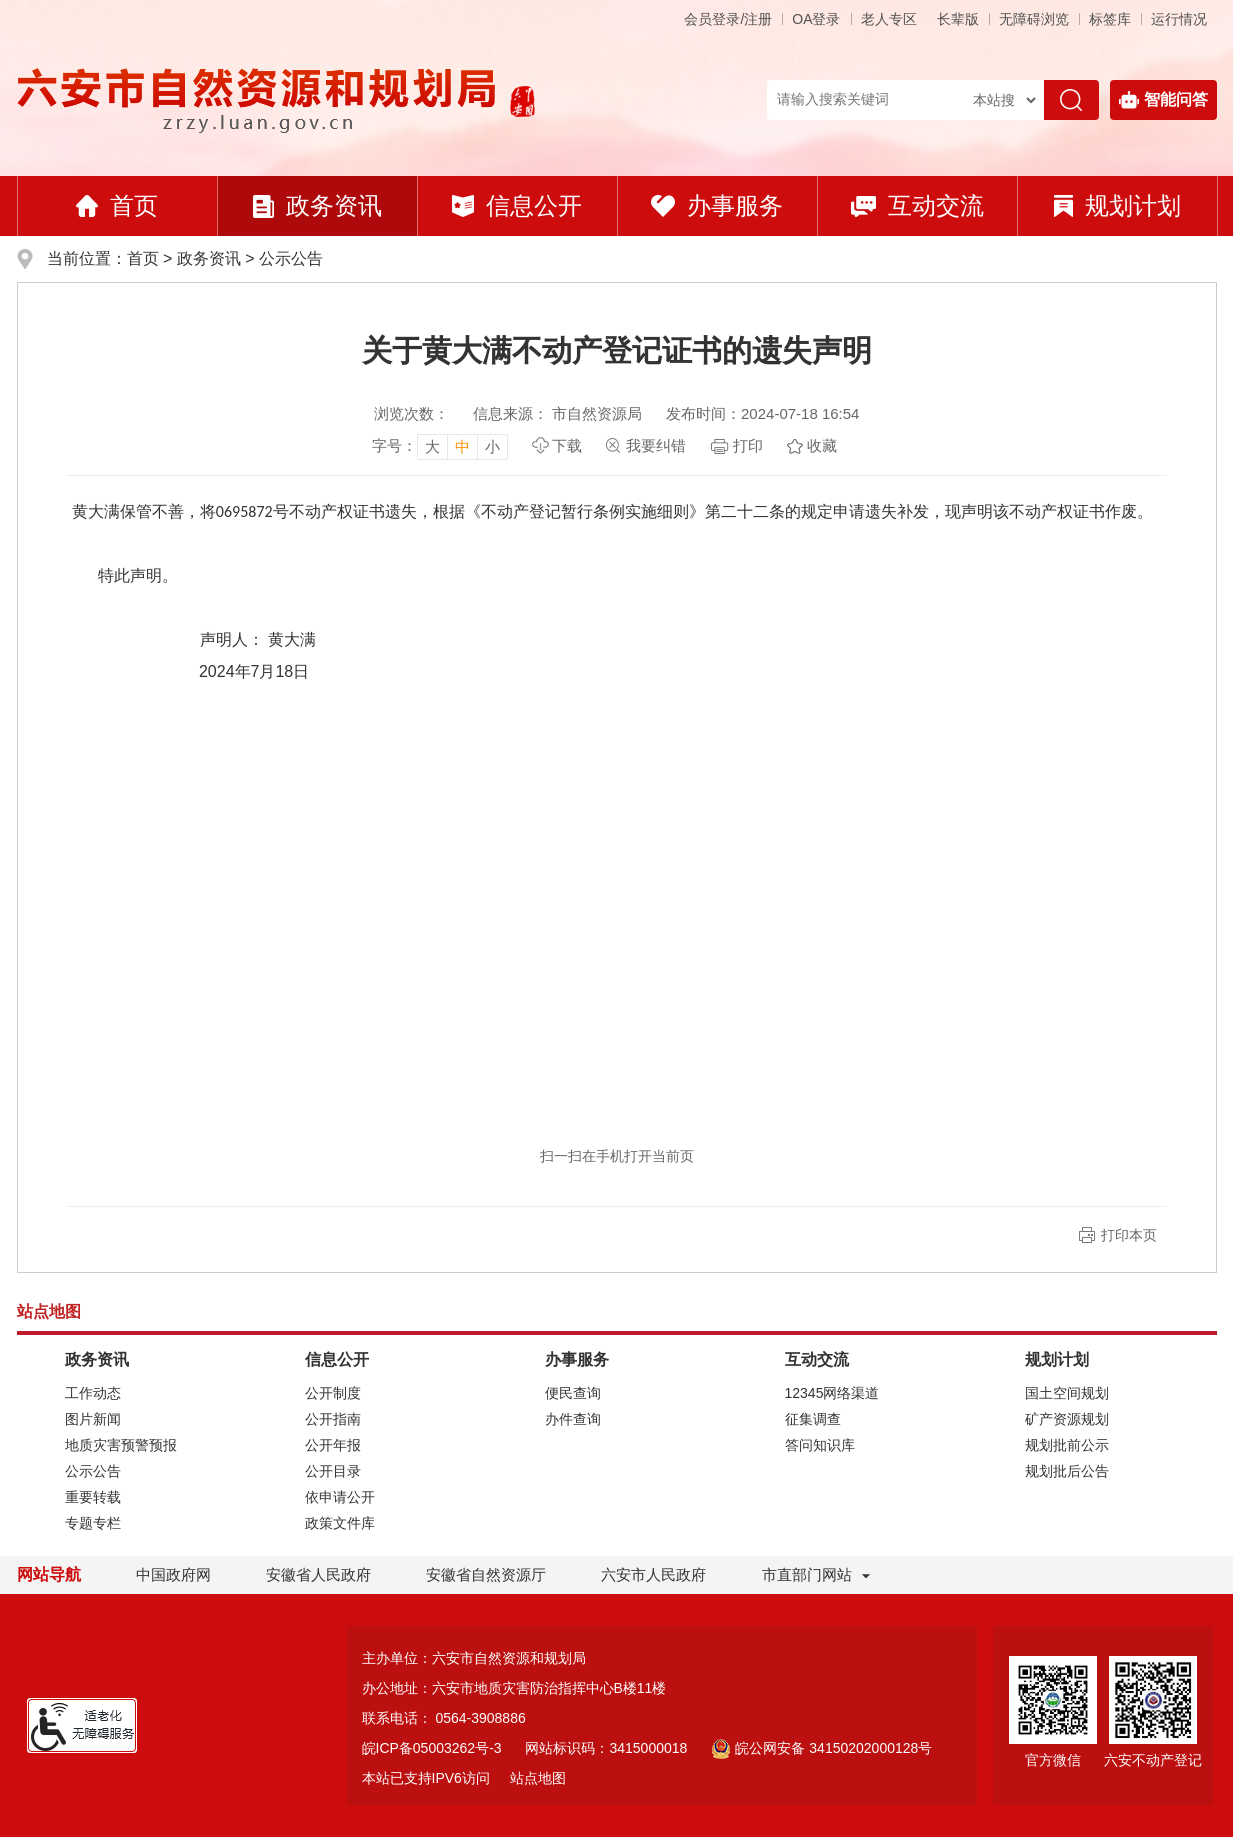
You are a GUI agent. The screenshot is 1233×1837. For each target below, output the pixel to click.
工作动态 (93, 1393)
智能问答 (1163, 100)
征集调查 (813, 1419)
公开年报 (333, 1445)
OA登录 (816, 19)
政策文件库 (340, 1523)
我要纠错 (656, 445)
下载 (567, 445)
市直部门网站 (816, 1574)
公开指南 (333, 1419)
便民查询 (573, 1393)
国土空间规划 (1067, 1393)
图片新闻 (93, 1419)
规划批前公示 (1067, 1445)
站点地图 (538, 1778)
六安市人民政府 (653, 1574)
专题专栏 (93, 1523)
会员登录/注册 (728, 19)
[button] (958, 19)
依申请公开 (340, 1497)
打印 (748, 445)
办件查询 (573, 1419)
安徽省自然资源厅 (486, 1574)
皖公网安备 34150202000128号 (821, 1748)
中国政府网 (173, 1574)
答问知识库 (820, 1445)
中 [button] (462, 446)
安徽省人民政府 (318, 1574)
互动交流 (917, 205)
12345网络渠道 (832, 1393)
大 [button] (432, 446)
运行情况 (1179, 19)
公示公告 (291, 258)
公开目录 (333, 1471)
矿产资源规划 (1067, 1419)
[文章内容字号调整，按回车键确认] (440, 446)
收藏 (822, 445)
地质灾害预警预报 (121, 1445)
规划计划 (1117, 205)
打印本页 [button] (1129, 1235)
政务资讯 (317, 205)
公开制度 (333, 1393)
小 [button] (492, 446)
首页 (117, 205)
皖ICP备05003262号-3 (432, 1748)
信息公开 (517, 205)
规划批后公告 (1067, 1471)
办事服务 (717, 205)
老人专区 (889, 19)
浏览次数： (411, 413)
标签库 (1110, 19)
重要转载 (93, 1497)
